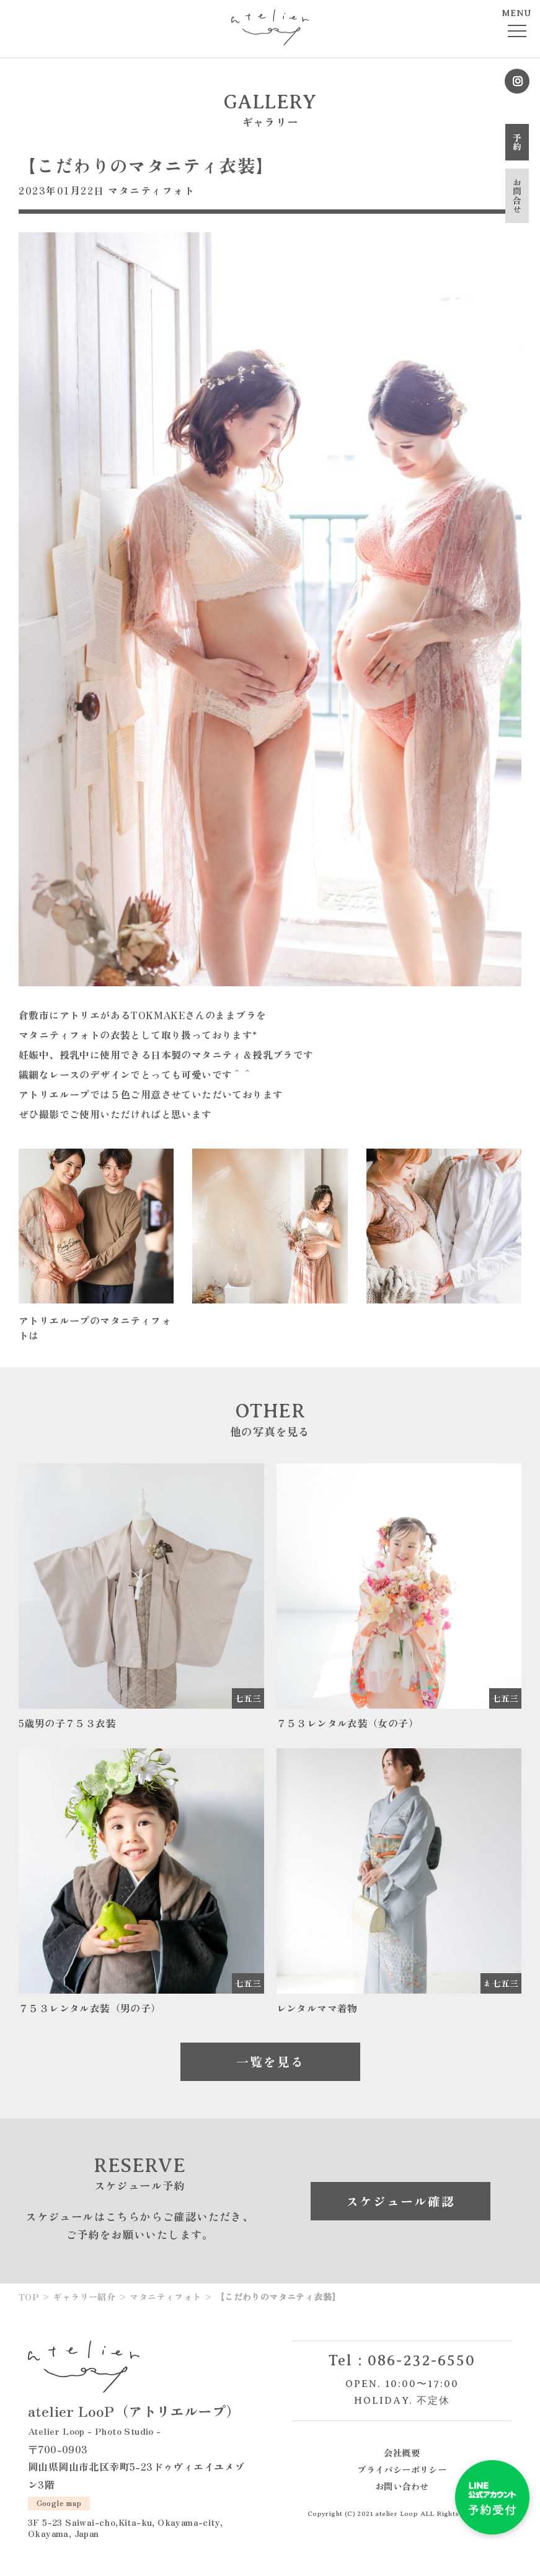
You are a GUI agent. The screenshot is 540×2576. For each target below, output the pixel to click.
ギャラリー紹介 (84, 2296)
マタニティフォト (151, 190)
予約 (517, 142)
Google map (59, 2502)
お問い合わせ (401, 2485)
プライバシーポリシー (401, 2469)
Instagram (517, 81)
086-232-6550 (422, 2360)
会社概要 (402, 2452)
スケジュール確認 (400, 2201)
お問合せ (517, 196)
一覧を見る (270, 2061)
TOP (28, 2296)
